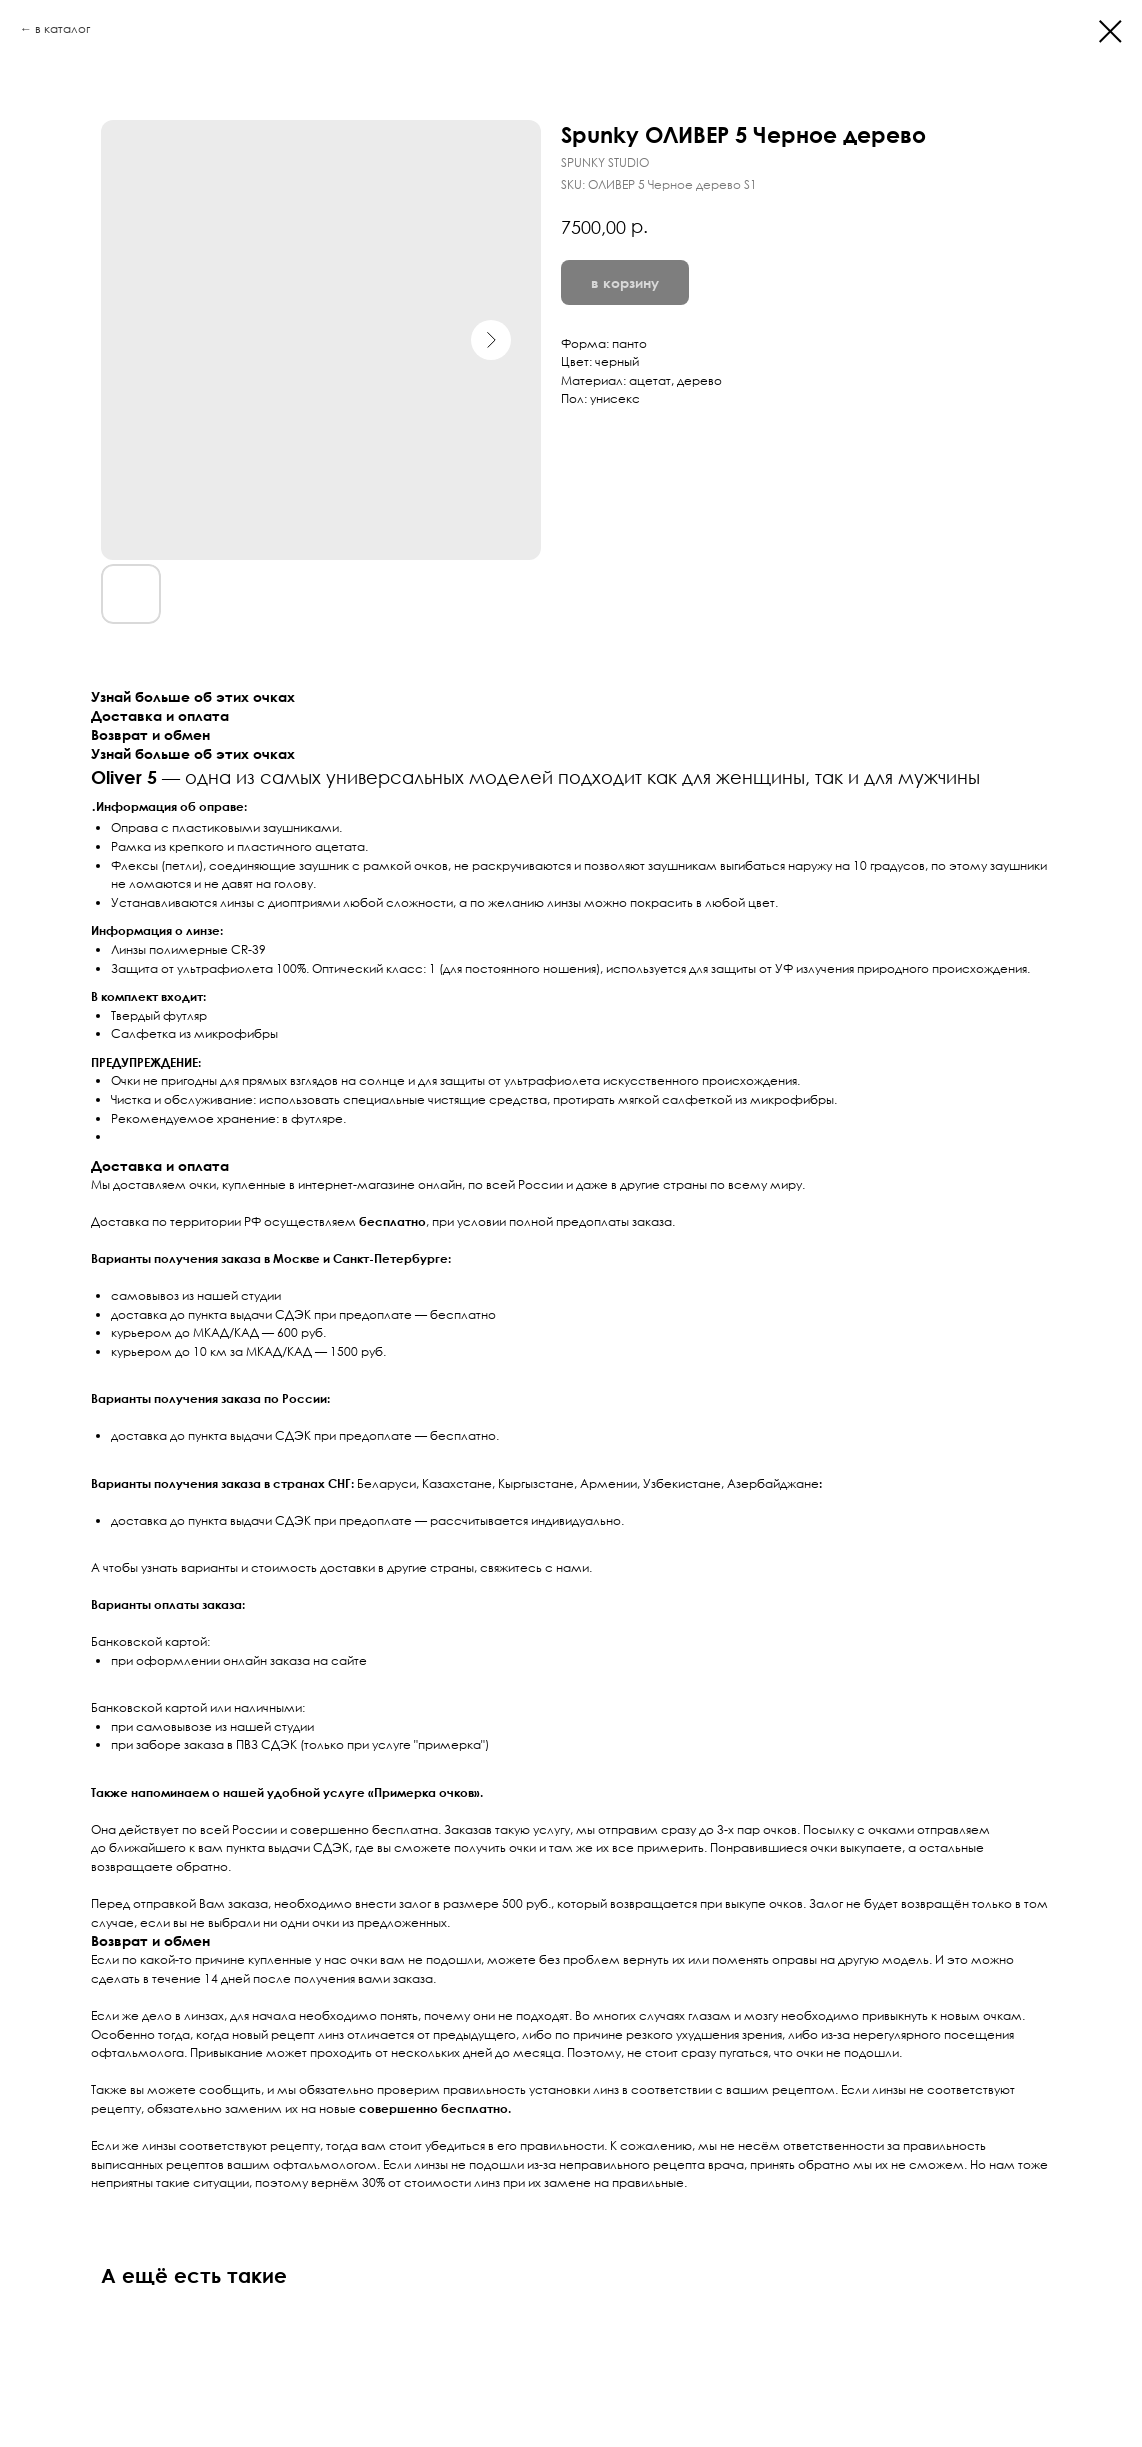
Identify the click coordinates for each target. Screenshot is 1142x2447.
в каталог (62, 28)
